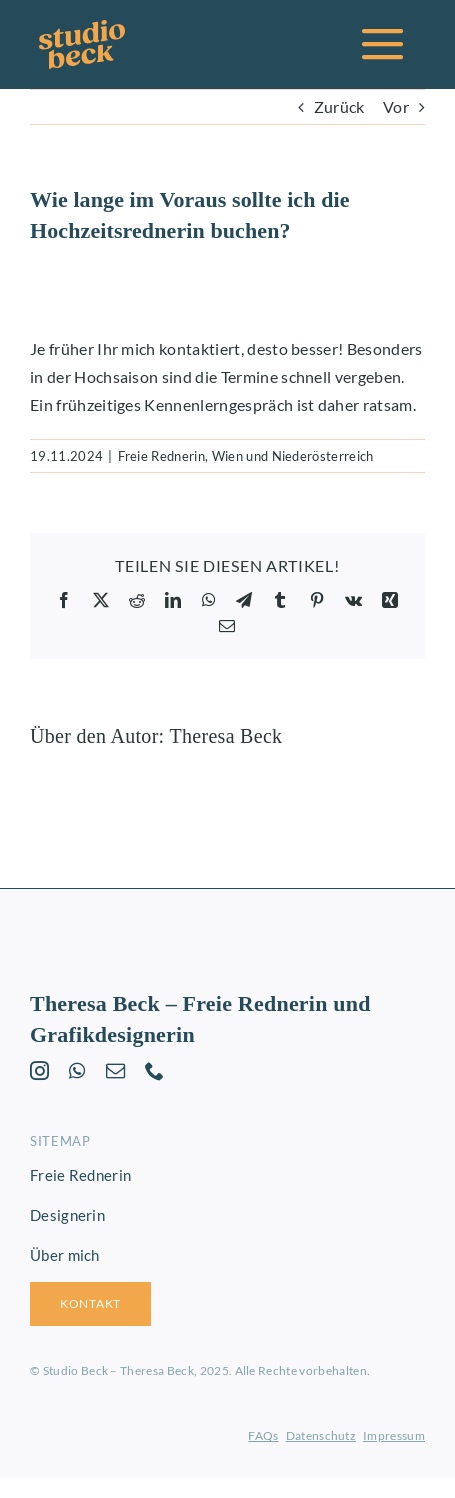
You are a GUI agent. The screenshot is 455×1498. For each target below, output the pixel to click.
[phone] (154, 1070)
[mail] (115, 1070)
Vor (396, 106)
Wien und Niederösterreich (293, 456)
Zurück (339, 106)
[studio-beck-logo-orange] (81, 27)
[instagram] (39, 1070)
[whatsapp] (77, 1070)
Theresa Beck (225, 736)
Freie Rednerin (161, 456)
